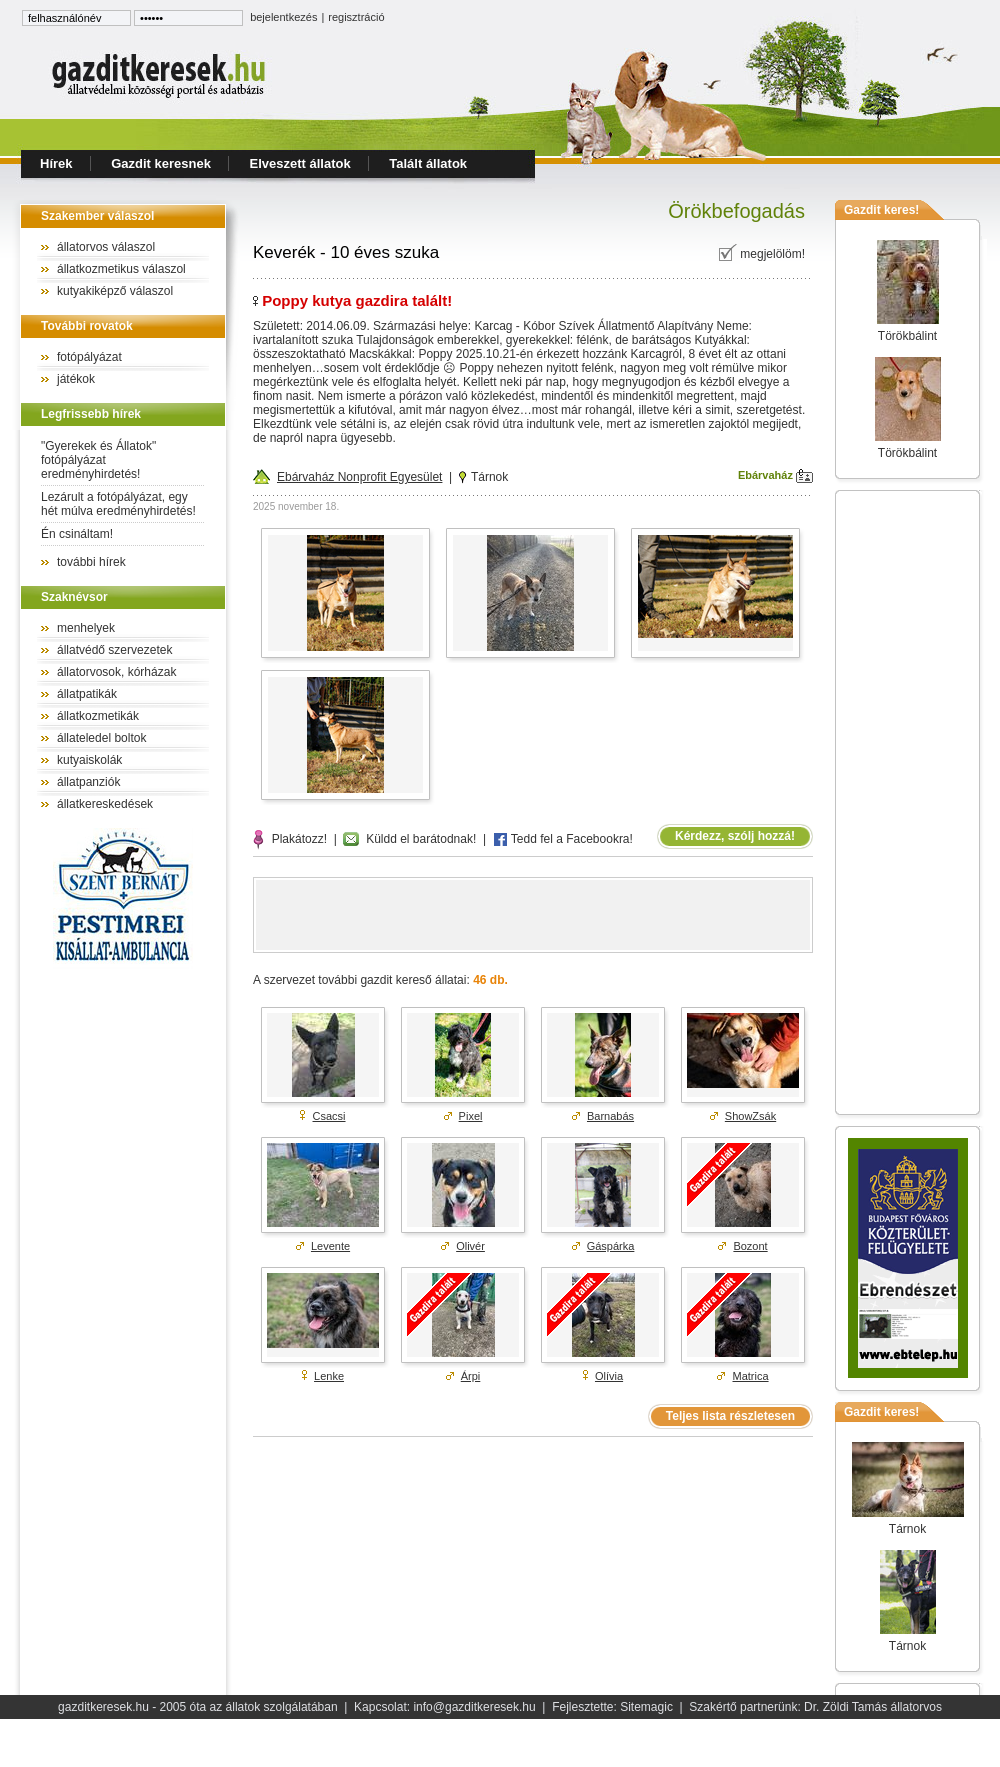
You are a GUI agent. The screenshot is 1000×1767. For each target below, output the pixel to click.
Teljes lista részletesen (730, 1416)
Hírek (56, 163)
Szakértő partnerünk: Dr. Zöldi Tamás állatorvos (815, 1707)
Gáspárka (611, 1246)
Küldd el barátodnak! (409, 839)
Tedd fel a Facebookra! (563, 839)
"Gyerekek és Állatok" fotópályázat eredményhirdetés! (98, 460)
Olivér (470, 1246)
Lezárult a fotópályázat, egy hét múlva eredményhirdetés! (118, 504)
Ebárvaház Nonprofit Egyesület (347, 477)
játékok (76, 379)
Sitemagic (646, 1707)
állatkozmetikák (98, 716)
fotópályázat (89, 357)
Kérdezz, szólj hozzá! (735, 836)
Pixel (471, 1116)
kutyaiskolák (89, 760)
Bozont (750, 1246)
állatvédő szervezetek (114, 650)
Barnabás (610, 1116)
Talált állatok (428, 163)
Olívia (609, 1376)
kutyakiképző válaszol (115, 291)
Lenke (329, 1376)
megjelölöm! (761, 254)
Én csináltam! (77, 534)
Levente (330, 1246)
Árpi (471, 1376)
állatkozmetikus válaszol (121, 269)
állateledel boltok (101, 738)
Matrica (751, 1376)
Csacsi (329, 1116)
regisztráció (356, 17)
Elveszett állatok (300, 163)
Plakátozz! (290, 839)
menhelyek (86, 628)
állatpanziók (88, 782)
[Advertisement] (908, 802)
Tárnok (483, 477)
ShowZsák (750, 1116)
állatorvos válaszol (106, 247)
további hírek (91, 562)
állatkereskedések (105, 804)
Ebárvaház (775, 475)
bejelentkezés (283, 17)
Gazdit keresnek (161, 163)
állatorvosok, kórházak (116, 672)
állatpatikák (87, 694)
